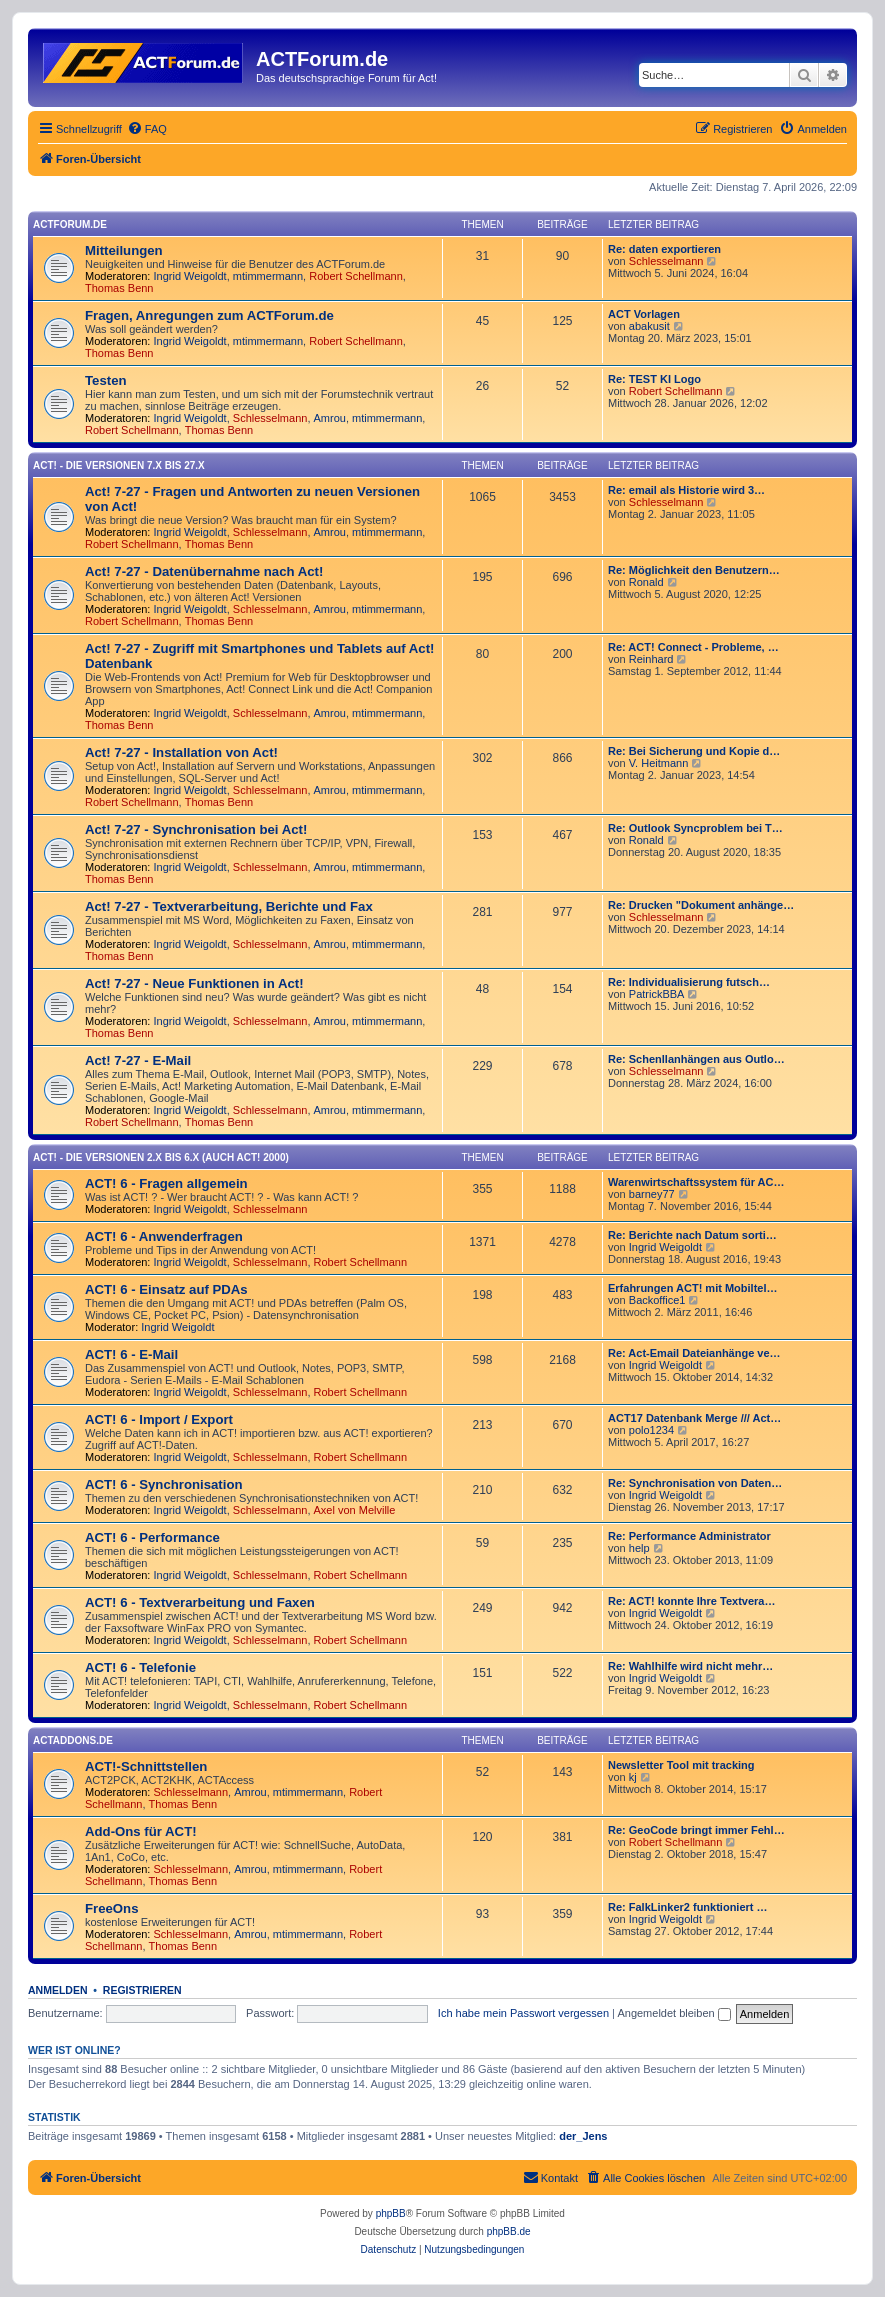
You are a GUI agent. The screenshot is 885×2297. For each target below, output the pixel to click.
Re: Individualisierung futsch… (689, 982)
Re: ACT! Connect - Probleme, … (693, 647)
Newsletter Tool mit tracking (681, 1765)
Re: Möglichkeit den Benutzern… (694, 570)
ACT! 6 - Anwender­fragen (164, 1236)
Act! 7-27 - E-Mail (138, 1060)
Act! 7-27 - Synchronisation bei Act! (196, 829)
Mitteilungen (124, 250)
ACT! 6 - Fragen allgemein (166, 1183)
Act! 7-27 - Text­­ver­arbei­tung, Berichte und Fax (229, 906)
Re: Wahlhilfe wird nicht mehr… (690, 1666)
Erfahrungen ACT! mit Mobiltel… (692, 1288)
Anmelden (58, 1990)
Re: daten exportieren (664, 249)
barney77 (652, 1194)
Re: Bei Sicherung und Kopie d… (694, 751)
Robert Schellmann (356, 276)
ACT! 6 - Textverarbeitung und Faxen (200, 1602)
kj (633, 1777)
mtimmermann (268, 276)
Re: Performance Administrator (689, 1536)
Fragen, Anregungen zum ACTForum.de (209, 315)
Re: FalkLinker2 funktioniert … (688, 1907)
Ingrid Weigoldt (190, 276)
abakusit (649, 326)
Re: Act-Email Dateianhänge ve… (694, 1353)
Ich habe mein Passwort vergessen (523, 2013)
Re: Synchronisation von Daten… (695, 1483)
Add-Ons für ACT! (141, 1831)
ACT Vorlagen (644, 314)
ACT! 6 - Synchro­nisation (164, 1484)
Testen (106, 380)
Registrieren (142, 1990)
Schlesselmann (666, 261)
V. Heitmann (659, 763)
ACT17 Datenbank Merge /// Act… (694, 1418)
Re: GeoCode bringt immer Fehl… (696, 1830)
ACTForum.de (70, 224)
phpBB (391, 2213)
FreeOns (112, 1908)
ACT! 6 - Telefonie (140, 1667)
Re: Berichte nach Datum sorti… (692, 1235)
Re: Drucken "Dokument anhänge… (701, 905)
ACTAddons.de (73, 1740)
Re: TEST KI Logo (654, 379)
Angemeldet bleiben (673, 2013)
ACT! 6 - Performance (152, 1537)
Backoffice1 (657, 1300)
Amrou (330, 418)
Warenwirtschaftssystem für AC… (696, 1182)
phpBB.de (509, 2231)
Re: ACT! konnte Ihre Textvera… (691, 1601)
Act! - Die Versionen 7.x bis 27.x (119, 465)
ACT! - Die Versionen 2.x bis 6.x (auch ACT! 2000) (161, 1157)
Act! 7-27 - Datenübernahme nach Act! (204, 571)
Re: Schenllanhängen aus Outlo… (696, 1059)
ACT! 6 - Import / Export (159, 1419)
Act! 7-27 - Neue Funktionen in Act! (194, 983)
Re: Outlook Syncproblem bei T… (695, 828)
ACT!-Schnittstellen (146, 1766)
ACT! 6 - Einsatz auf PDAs (166, 1289)
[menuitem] (147, 129)
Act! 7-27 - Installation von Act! (181, 752)
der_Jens (583, 2136)
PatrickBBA (657, 994)
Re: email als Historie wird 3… (686, 490)
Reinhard (651, 659)
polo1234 (651, 1430)
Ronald (646, 582)
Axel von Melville (355, 1510)
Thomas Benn (119, 288)
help (639, 1548)
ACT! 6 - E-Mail (131, 1354)
